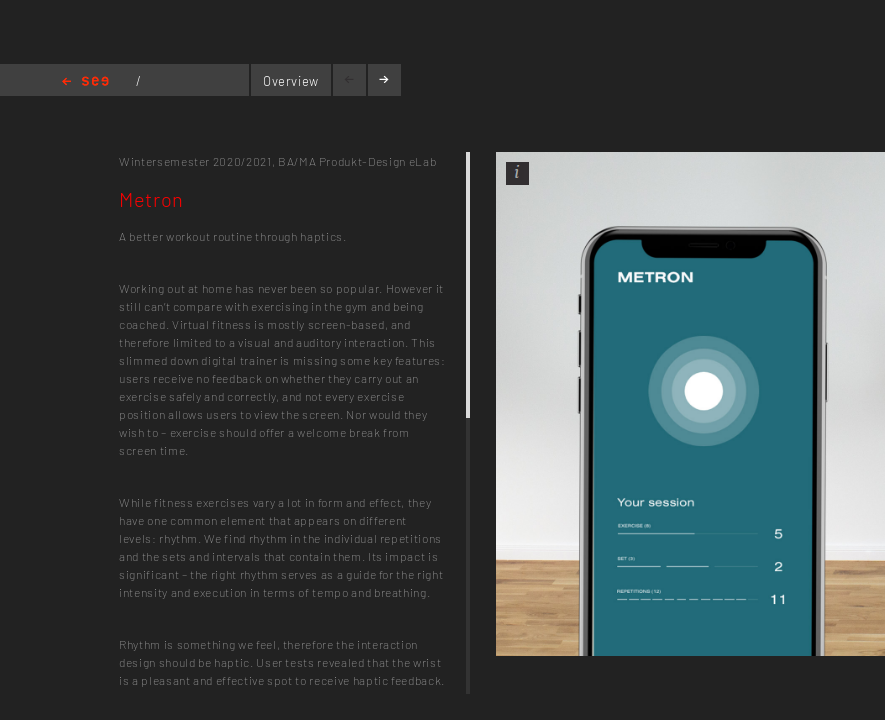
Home (85, 82)
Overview (291, 81)
